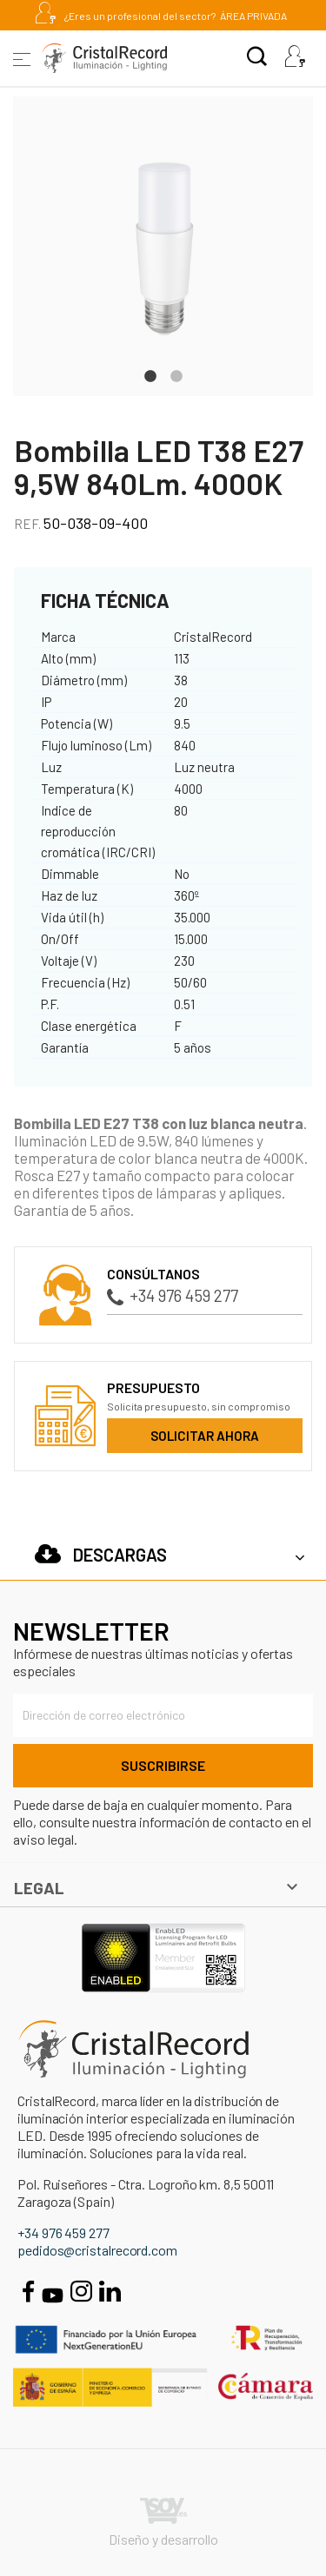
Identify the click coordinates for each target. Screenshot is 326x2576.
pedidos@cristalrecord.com (97, 2250)
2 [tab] (176, 374)
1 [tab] (150, 374)
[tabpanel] (163, 246)
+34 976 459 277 (172, 1295)
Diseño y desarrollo (163, 2522)
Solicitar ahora (204, 1435)
